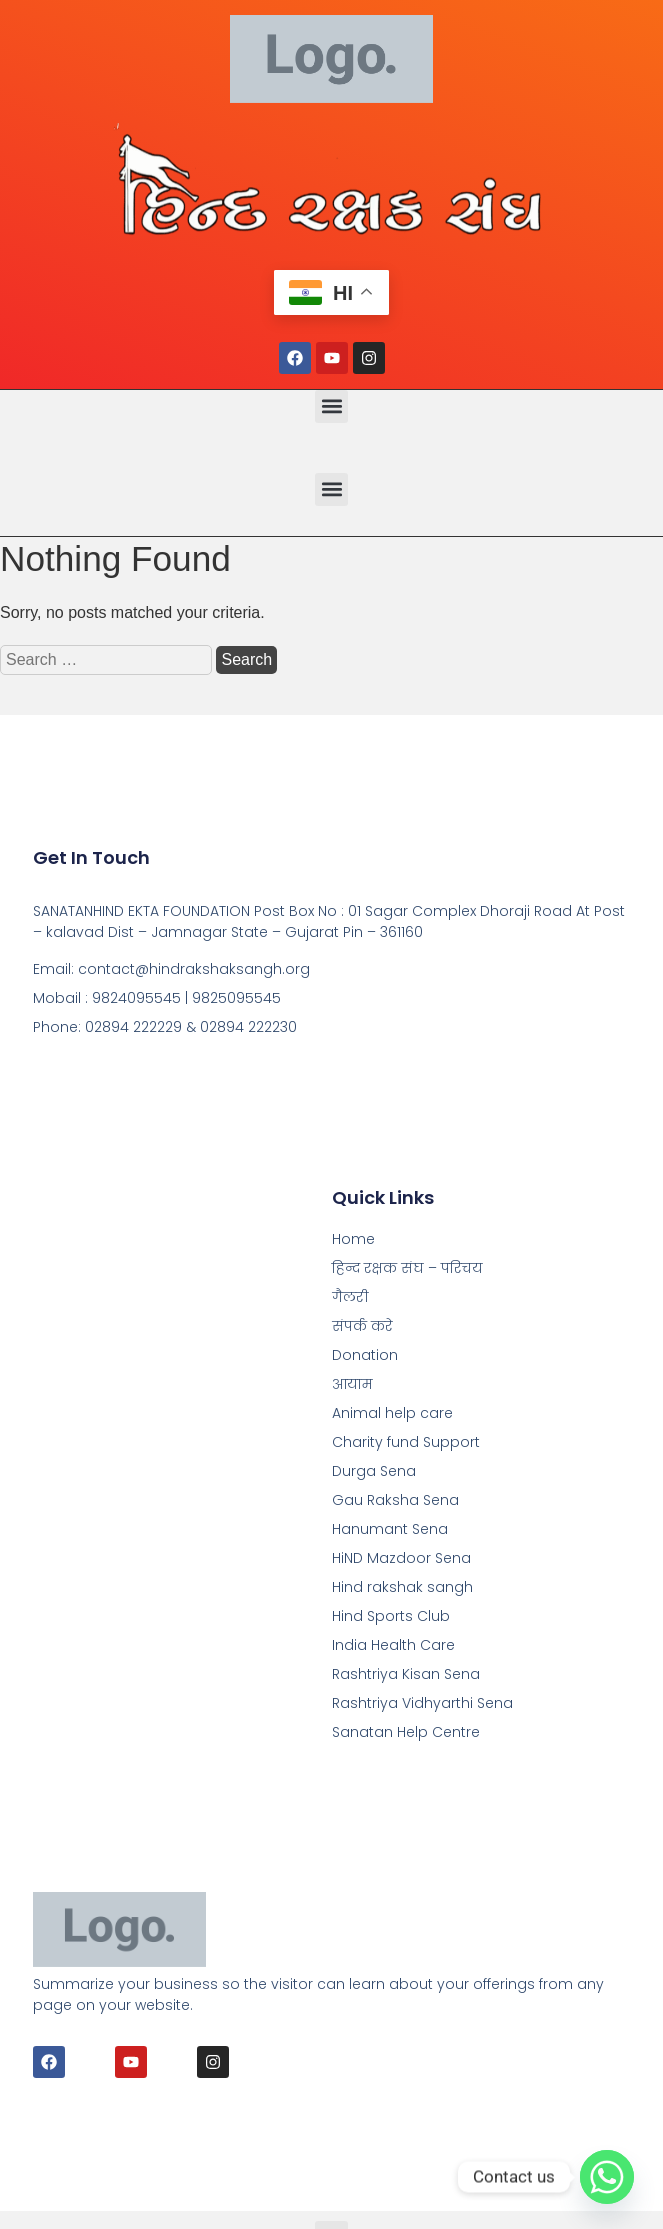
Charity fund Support (406, 1442)
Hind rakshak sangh (402, 1587)
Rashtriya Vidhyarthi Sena (422, 1703)
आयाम (352, 1384)
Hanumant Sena (390, 1529)
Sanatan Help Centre (406, 1732)
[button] (331, 406)
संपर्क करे (362, 1326)
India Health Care (393, 1645)
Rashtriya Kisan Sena (406, 1674)
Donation (365, 1355)
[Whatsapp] (607, 2177)
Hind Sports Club (391, 1616)
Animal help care (392, 1413)
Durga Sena (374, 1471)
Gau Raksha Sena (395, 1500)
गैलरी (350, 1297)
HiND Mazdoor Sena (401, 1558)
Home (353, 1239)
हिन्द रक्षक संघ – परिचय (407, 1268)
